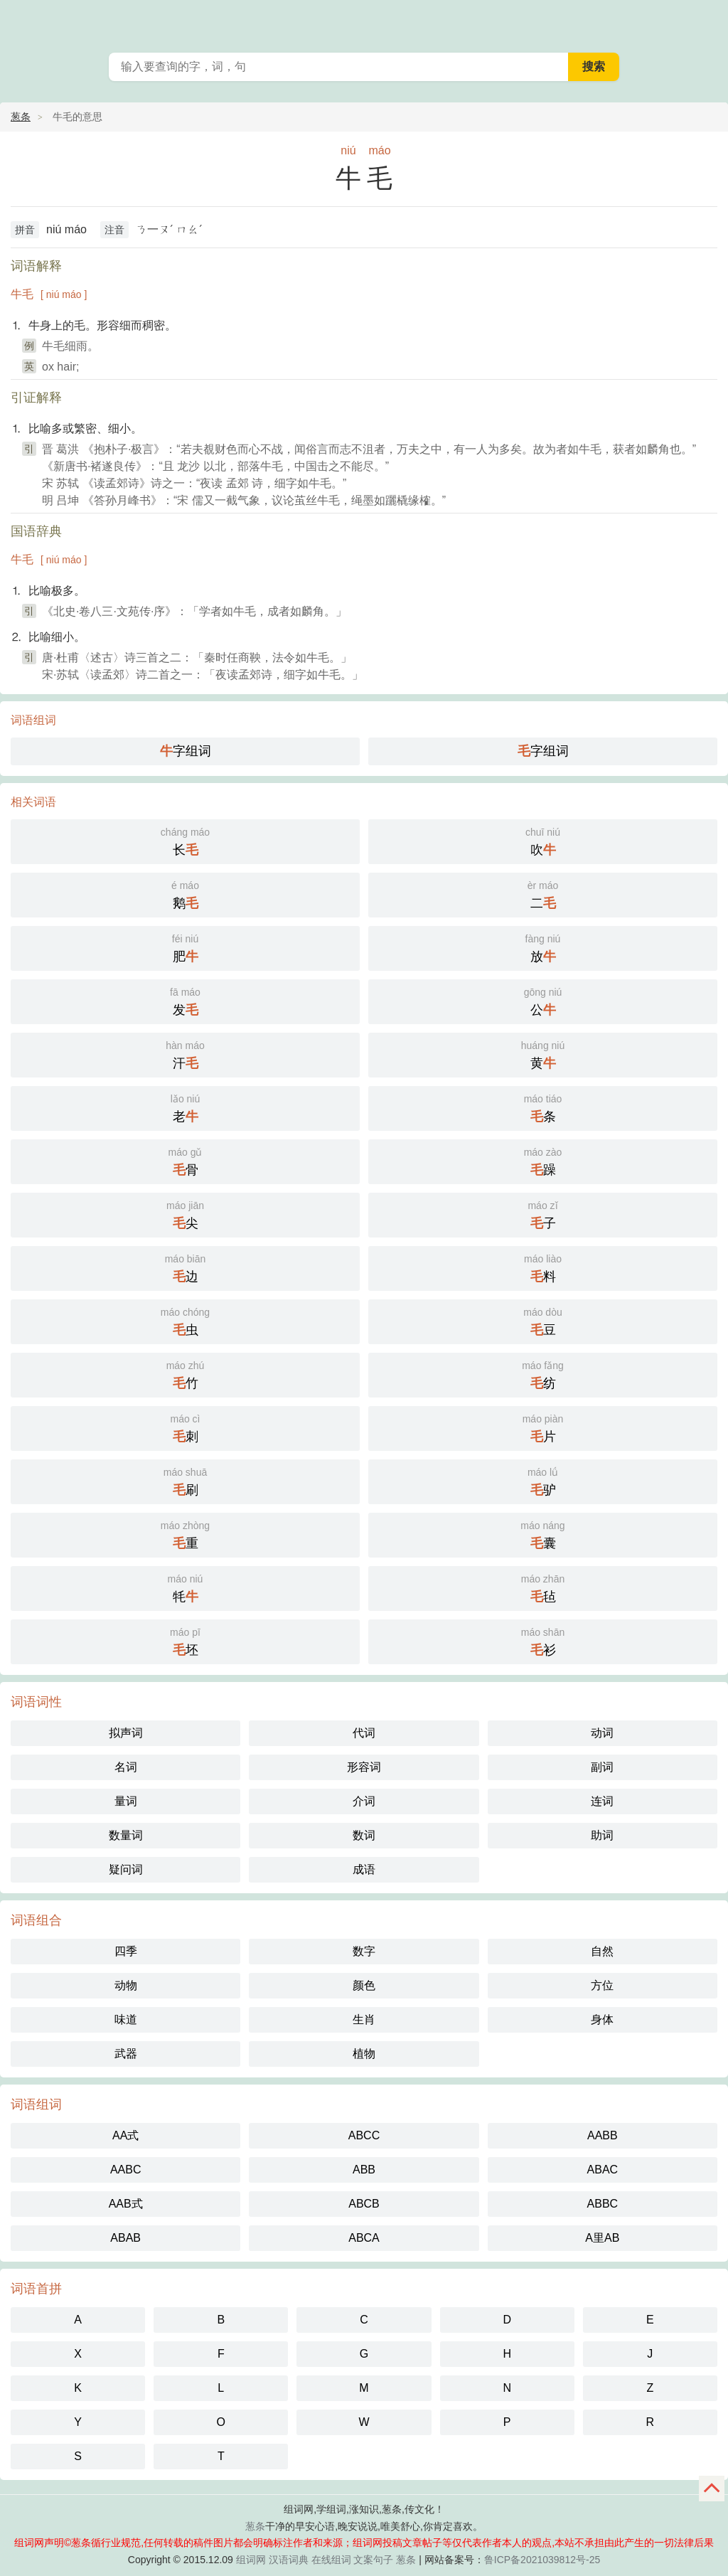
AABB (602, 2135)
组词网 (251, 2559)
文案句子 (373, 2559)
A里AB (602, 2238)
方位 (602, 1985)
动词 (602, 1733)
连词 (602, 1801)
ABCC (364, 2135)
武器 (125, 2054)
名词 (125, 1767)
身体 (602, 2019)
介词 (364, 1801)
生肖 (364, 2019)
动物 (125, 1985)
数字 (364, 1951)
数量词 (126, 1835)
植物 (364, 2054)
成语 (364, 1869)
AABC (125, 2169)
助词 (602, 1835)
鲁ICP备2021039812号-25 (542, 2559)
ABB (364, 2169)
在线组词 (331, 2559)
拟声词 (126, 1733)
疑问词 (126, 1869)
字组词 (185, 751)
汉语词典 (289, 2559)
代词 (364, 1733)
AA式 (125, 2135)
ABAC (603, 2169)
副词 (602, 1767)
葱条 (708, 21)
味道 (125, 2019)
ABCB (364, 2204)
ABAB (125, 2238)
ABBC (603, 2204)
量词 (125, 1801)
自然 (602, 1951)
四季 (125, 1951)
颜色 (364, 1985)
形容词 (364, 1767)
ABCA (364, 2238)
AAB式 (126, 2204)
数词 (364, 1835)
